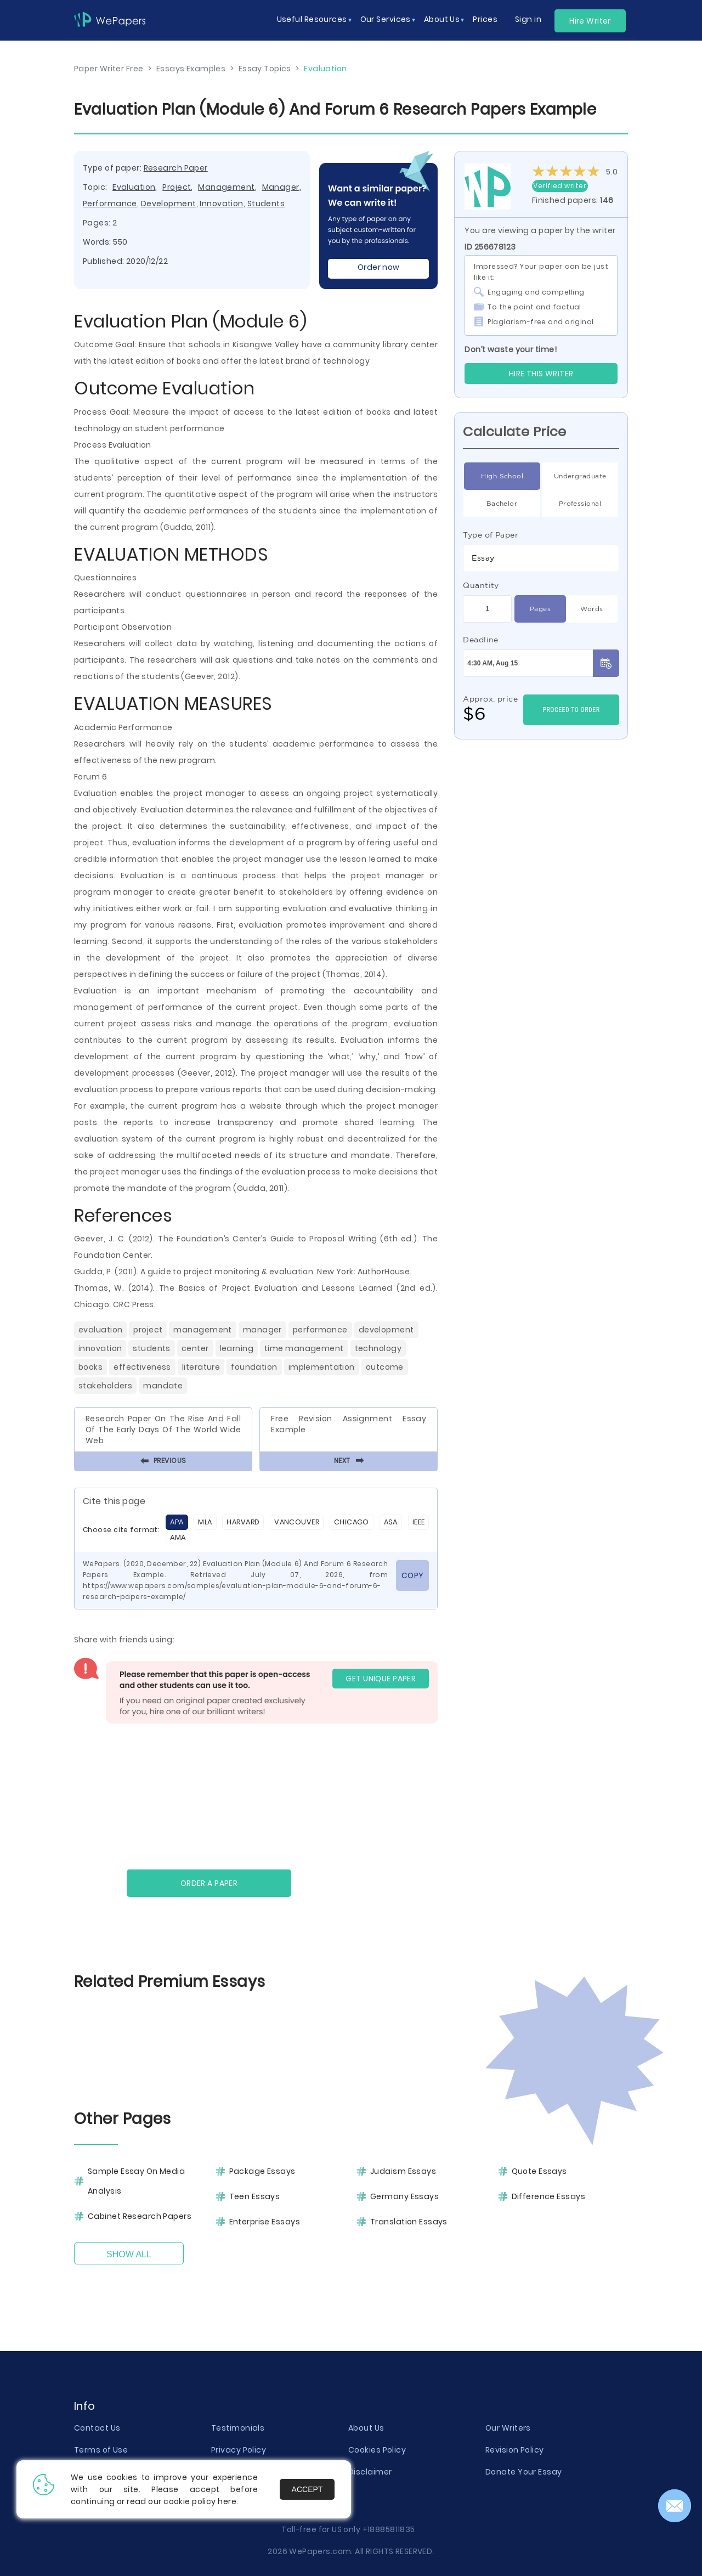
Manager (280, 187)
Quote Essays (539, 2171)
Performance (110, 203)
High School (502, 476)
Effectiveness (142, 1367)
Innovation (221, 203)
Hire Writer (590, 20)
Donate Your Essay (523, 2471)
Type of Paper (490, 534)
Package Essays (262, 2171)
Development (168, 203)
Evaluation (133, 187)
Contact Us (97, 2427)
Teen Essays (254, 2196)
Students (266, 203)
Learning (237, 1348)
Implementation (321, 1367)
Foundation (254, 1367)
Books (90, 1367)
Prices (485, 19)
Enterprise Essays (264, 2221)
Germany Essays (404, 2196)
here (227, 2501)
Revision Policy (514, 2449)
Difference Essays (548, 2196)
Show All (128, 2254)
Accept (307, 2489)
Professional (580, 503)
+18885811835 (389, 2529)
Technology (378, 1348)
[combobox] (541, 558)
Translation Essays (409, 2221)
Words (591, 609)
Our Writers (508, 2427)
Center (195, 1348)
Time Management (304, 1348)
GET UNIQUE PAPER (381, 1678)
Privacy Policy (238, 2449)
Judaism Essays (403, 2171)
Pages (540, 609)
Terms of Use (101, 2449)
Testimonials (237, 2427)
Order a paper (209, 1883)
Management (226, 187)
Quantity (481, 585)
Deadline (481, 639)
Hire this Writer (541, 373)
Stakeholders (105, 1385)
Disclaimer (370, 2471)
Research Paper (176, 167)
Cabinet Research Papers (139, 2216)
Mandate (163, 1385)
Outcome (385, 1367)
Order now (379, 267)
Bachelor (502, 503)
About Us (366, 2427)
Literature (201, 1367)
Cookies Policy (377, 2449)
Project (176, 187)
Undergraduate (580, 476)
